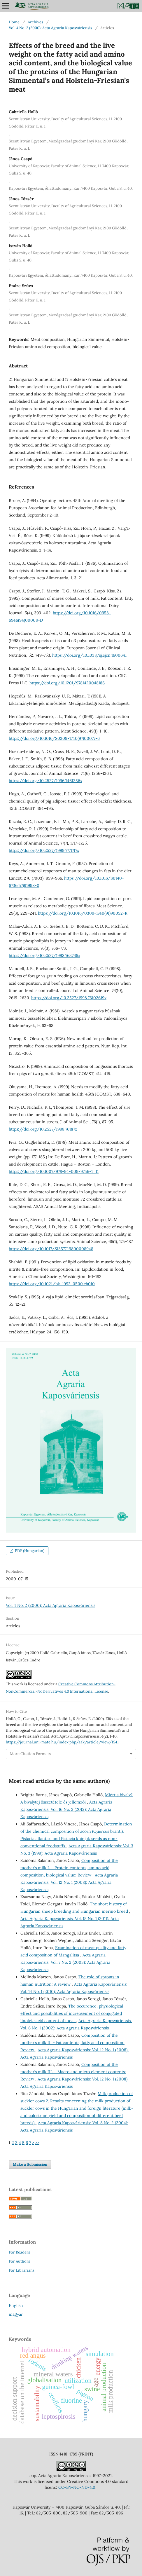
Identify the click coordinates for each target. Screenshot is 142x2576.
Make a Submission (30, 2164)
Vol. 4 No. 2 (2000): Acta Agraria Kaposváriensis (50, 27)
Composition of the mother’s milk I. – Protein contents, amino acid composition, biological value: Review (69, 1868)
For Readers (19, 2252)
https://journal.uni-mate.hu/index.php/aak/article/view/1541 (62, 1742)
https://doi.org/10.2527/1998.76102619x (68, 997)
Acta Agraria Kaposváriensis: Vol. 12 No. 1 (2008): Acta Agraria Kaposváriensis (69, 1882)
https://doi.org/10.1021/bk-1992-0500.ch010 (52, 1283)
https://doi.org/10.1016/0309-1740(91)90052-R (82, 913)
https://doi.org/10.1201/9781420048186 (67, 683)
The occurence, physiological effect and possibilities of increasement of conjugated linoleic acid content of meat (71, 2013)
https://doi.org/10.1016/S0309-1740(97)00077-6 (54, 738)
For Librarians (21, 2270)
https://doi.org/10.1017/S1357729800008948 (51, 1248)
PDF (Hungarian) (29, 1550)
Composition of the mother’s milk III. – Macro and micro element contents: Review (73, 2072)
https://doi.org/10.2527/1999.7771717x (44, 850)
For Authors (19, 2261)
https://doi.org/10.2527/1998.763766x (44, 955)
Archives (35, 22)
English (16, 2305)
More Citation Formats (30, 1753)
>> (37, 2142)
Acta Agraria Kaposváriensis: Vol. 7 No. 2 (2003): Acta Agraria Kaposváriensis (65, 1962)
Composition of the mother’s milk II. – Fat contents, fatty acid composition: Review (72, 2042)
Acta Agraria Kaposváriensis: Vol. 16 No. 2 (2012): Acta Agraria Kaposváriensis (66, 1809)
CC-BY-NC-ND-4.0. (77, 2487)
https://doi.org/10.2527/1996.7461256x (45, 780)
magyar (16, 2314)
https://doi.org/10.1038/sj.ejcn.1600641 (89, 655)
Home (14, 22)
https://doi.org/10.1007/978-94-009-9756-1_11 (54, 1171)
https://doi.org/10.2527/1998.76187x (43, 1129)
